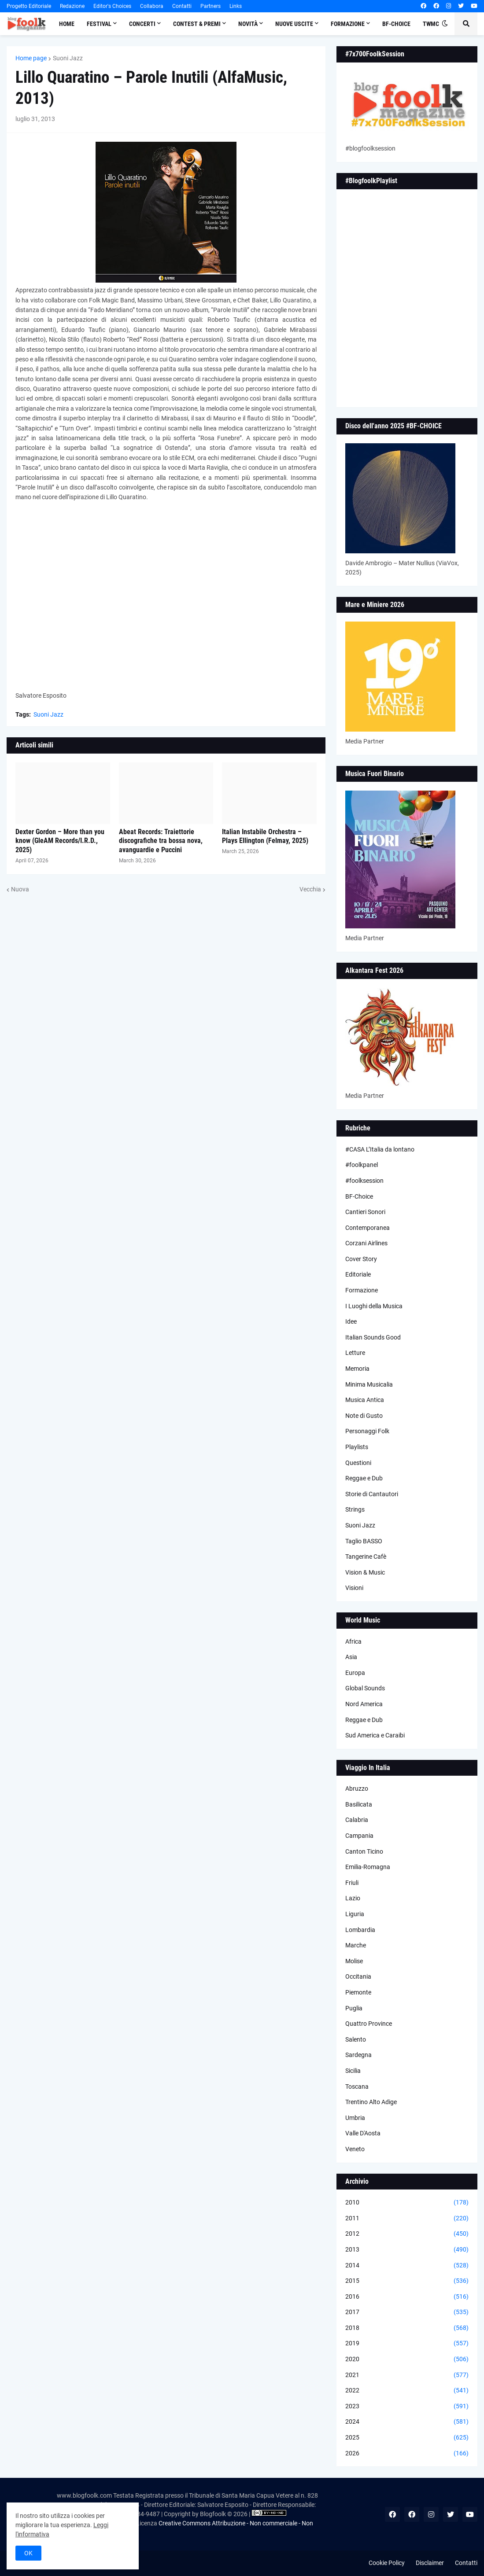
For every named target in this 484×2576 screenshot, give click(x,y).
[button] (444, 23)
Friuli (351, 1882)
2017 (407, 2312)
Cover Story (361, 1258)
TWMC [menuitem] (431, 23)
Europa (355, 1672)
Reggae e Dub (364, 1478)
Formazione (361, 1290)
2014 (407, 2265)
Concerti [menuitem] (142, 23)
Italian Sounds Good (373, 1337)
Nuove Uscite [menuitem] (294, 23)
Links (235, 6)
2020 (407, 2359)
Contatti (182, 6)
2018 (407, 2328)
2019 (407, 2343)
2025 (407, 2437)
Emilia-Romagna (367, 1866)
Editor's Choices (112, 6)
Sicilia (353, 2070)
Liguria (354, 1913)
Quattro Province (368, 2023)
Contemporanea (367, 1227)
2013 (407, 2249)
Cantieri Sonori (365, 1211)
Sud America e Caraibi (375, 1735)
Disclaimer (430, 2562)
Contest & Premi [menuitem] (197, 23)
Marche (355, 1945)
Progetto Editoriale (29, 6)
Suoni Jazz (68, 58)
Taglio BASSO (363, 1541)
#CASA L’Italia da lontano (379, 1149)
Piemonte (358, 1992)
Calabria (356, 1819)
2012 (407, 2234)
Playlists (356, 1446)
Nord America (364, 1704)
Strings (355, 1509)
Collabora (151, 6)
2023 (407, 2406)
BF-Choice (359, 1196)
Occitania (358, 1976)
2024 (407, 2422)
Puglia (353, 2008)
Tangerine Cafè (365, 1556)
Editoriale (358, 1274)
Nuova (20, 889)
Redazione (72, 6)
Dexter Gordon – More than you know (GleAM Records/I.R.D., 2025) (59, 841)
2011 (407, 2218)
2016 (407, 2297)
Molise (354, 1961)
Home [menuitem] (66, 23)
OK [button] (28, 2553)
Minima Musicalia (369, 1384)
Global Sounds (365, 1688)
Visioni (354, 1587)
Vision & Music (365, 1572)
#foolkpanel (361, 1164)
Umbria (355, 2117)
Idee (351, 1321)
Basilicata (358, 1804)
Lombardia (360, 1929)
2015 (407, 2281)
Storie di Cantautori (371, 1494)
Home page (31, 58)
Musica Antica (364, 1399)
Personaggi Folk (367, 1431)
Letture (355, 1352)
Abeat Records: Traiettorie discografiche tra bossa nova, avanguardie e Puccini (161, 841)
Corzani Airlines (366, 1243)
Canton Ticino (364, 1851)
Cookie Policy (387, 2562)
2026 (407, 2453)
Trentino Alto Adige (371, 2101)
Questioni (358, 1462)
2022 (407, 2390)
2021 (407, 2375)
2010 (407, 2202)
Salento (355, 2039)
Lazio (352, 1898)
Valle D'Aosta (363, 2133)
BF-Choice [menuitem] (396, 23)
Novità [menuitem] (248, 23)
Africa (353, 1641)
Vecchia (310, 889)
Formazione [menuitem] (348, 23)
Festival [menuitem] (99, 23)
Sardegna (358, 2054)
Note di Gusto (364, 1415)
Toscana (357, 2086)
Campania (359, 1835)
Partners (210, 6)
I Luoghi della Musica (374, 1306)
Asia (351, 1656)
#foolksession (364, 1180)
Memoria (357, 1368)
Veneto (355, 2149)
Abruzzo (356, 1788)
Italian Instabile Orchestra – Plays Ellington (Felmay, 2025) (265, 836)
